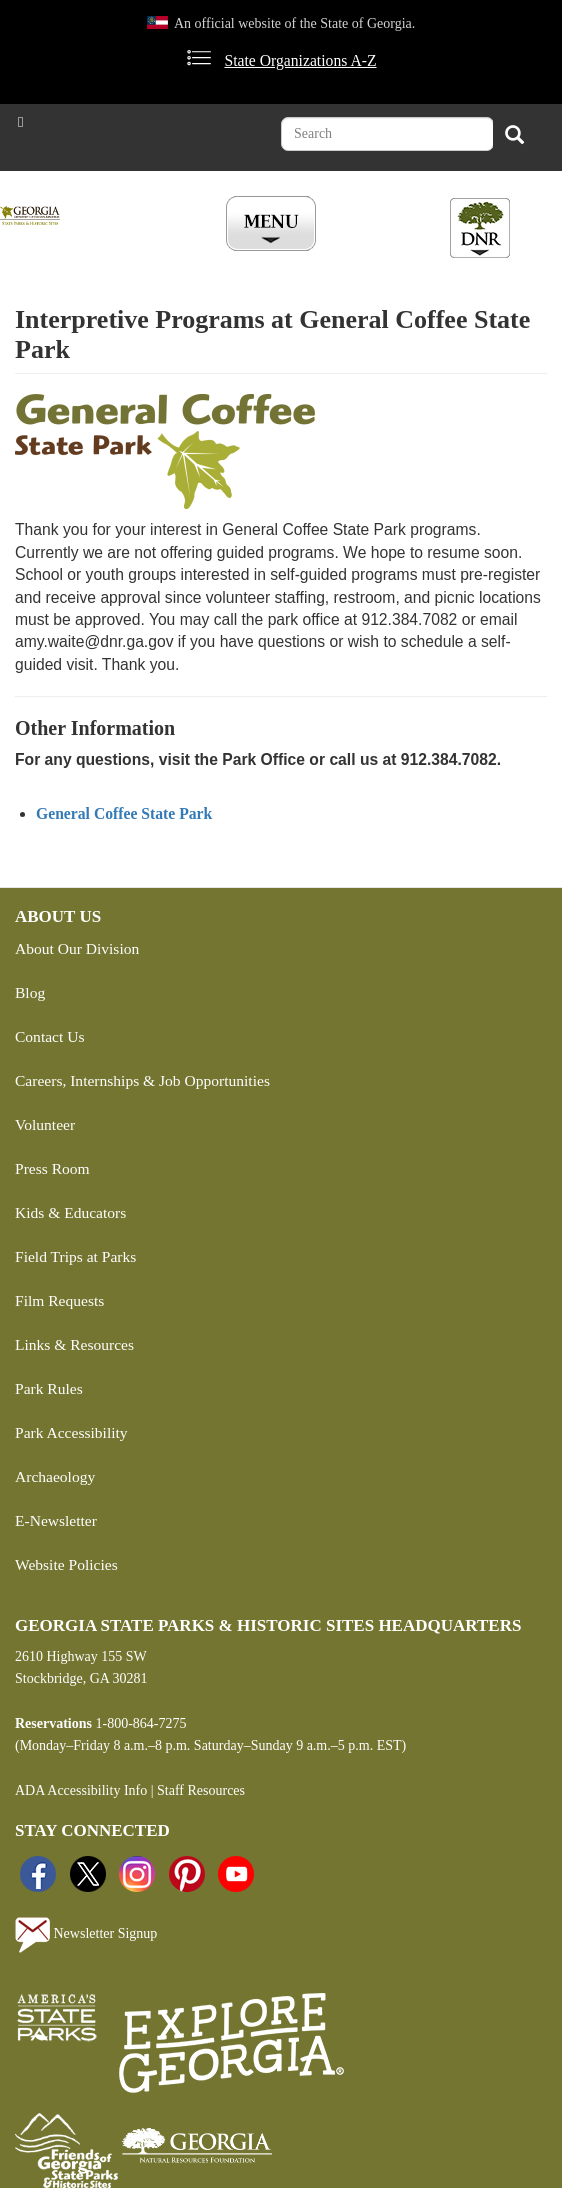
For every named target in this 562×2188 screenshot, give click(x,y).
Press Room (52, 1168)
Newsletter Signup (86, 1935)
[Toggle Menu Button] (273, 225)
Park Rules (49, 1388)
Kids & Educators (70, 1212)
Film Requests (59, 1300)
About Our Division (77, 948)
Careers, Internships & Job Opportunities (142, 1080)
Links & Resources (74, 1344)
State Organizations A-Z (300, 60)
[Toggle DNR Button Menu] (480, 228)
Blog (30, 992)
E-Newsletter (56, 1520)
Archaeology (55, 1476)
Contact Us (49, 1036)
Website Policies (66, 1564)
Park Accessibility (71, 1432)
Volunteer (45, 1124)
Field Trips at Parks (75, 1256)
